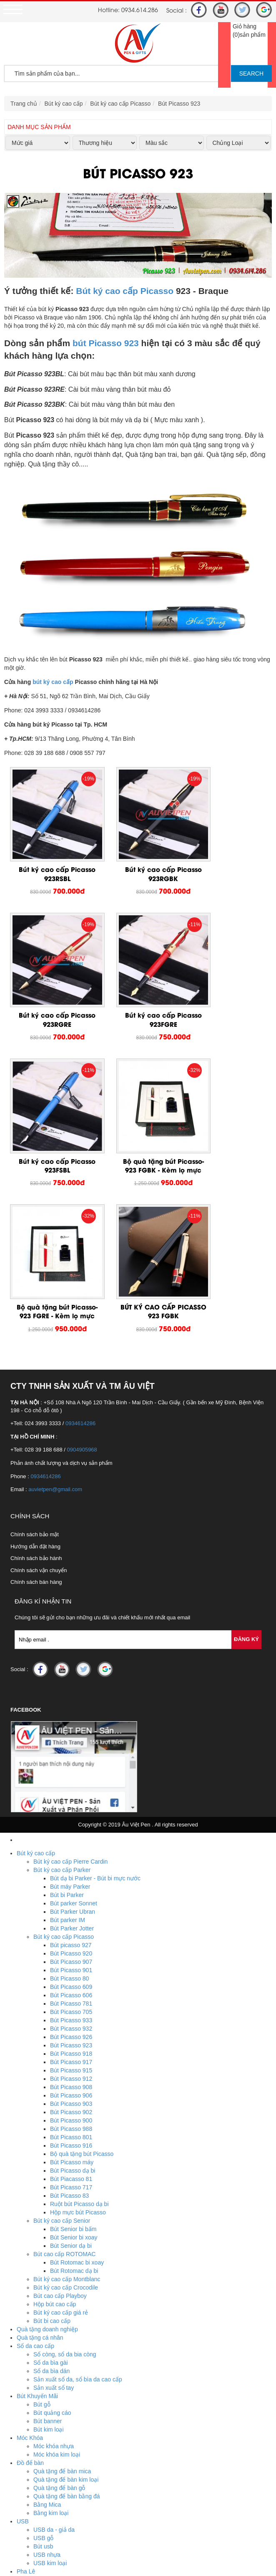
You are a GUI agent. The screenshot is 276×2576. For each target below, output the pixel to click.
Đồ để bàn (30, 2283)
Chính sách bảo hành (36, 1378)
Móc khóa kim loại (56, 2274)
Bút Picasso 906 (71, 1915)
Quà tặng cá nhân (40, 2157)
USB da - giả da (54, 2349)
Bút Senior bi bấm (73, 2049)
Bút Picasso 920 (71, 1773)
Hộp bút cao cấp (54, 2124)
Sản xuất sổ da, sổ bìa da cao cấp (77, 2199)
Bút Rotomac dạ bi (74, 2090)
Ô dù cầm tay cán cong (63, 2483)
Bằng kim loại (50, 2333)
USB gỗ (43, 2358)
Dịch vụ (27, 2525)
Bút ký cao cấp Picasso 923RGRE (227, 856)
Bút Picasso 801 (71, 1957)
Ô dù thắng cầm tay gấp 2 (67, 2500)
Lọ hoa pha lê (51, 2399)
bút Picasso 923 (106, 343)
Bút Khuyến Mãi (37, 2216)
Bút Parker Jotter (72, 1748)
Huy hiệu (44, 2458)
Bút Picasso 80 (69, 1798)
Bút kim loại (48, 2249)
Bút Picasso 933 (71, 1840)
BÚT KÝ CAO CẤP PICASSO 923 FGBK (138, 1122)
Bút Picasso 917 (71, 1882)
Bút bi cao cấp (51, 2141)
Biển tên (44, 2450)
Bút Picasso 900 (71, 1940)
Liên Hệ (27, 2541)
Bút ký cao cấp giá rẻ (60, 2132)
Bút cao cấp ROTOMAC (64, 2074)
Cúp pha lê (47, 2424)
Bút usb (43, 2366)
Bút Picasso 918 (71, 1873)
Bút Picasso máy (71, 1982)
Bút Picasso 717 (71, 2007)
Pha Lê (26, 2391)
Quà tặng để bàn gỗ (59, 2308)
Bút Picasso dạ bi (72, 1990)
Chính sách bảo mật (34, 1354)
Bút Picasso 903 (71, 1923)
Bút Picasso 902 (71, 1932)
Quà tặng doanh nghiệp (47, 2149)
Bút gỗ (41, 2224)
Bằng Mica (47, 2324)
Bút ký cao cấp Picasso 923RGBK (138, 856)
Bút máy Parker (70, 1706)
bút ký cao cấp (53, 682)
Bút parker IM (67, 1740)
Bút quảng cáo (52, 2232)
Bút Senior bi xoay (74, 2057)
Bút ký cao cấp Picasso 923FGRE (49, 984)
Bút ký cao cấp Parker (61, 1690)
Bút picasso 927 (71, 1765)
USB (23, 2341)
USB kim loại (50, 2383)
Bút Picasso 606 (71, 1815)
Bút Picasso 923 (179, 103)
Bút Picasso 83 (69, 2015)
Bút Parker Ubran (72, 1731)
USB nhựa (46, 2374)
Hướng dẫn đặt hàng (35, 1366)
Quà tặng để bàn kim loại (65, 2299)
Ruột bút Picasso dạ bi (79, 2024)
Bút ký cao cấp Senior (61, 2040)
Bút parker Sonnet (73, 1723)
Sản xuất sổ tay (53, 2207)
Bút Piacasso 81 (71, 1999)
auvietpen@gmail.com (55, 1309)
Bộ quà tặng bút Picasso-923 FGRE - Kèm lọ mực (49, 1126)
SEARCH (251, 73)
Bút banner (47, 2241)
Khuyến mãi (32, 2516)
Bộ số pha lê (49, 2416)
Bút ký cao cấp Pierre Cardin (70, 1681)
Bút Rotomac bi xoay (77, 2082)
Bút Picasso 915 (71, 1890)
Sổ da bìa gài (50, 2182)
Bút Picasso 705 (71, 1832)
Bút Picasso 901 (71, 1790)
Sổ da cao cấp (35, 2166)
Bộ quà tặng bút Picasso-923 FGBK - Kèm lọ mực (227, 989)
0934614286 (80, 1243)
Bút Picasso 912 (71, 1898)
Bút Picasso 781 (71, 1823)
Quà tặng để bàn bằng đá (66, 2316)
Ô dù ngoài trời (52, 2475)
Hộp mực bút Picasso (78, 2032)
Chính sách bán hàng (36, 1402)
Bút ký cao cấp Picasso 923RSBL (49, 856)
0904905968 (82, 1270)
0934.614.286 (139, 9)
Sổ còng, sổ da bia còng (64, 2174)
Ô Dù (23, 2466)
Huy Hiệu (29, 2441)
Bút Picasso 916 (71, 1965)
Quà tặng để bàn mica (62, 2291)
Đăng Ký (246, 1459)
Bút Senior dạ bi (71, 2065)
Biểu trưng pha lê (55, 2408)
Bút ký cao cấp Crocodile (65, 2107)
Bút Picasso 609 (71, 1806)
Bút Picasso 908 (71, 1907)
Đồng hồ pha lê (53, 2433)
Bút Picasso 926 (71, 1857)
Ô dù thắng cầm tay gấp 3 (67, 2491)
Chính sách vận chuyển (38, 1390)
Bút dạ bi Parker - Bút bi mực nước (95, 1698)
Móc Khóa (30, 2257)
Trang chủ (23, 103)
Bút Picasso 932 (71, 1848)
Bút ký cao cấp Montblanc (66, 2099)
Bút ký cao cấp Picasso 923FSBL (138, 984)
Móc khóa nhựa (53, 2266)
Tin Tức (26, 2533)
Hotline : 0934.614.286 (64, 2558)
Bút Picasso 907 (71, 1781)
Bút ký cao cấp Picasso (120, 103)
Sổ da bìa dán (51, 2191)
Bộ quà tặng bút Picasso (81, 1974)
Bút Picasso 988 (71, 1948)
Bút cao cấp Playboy (60, 2115)
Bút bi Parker (67, 1715)
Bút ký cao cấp (64, 103)
